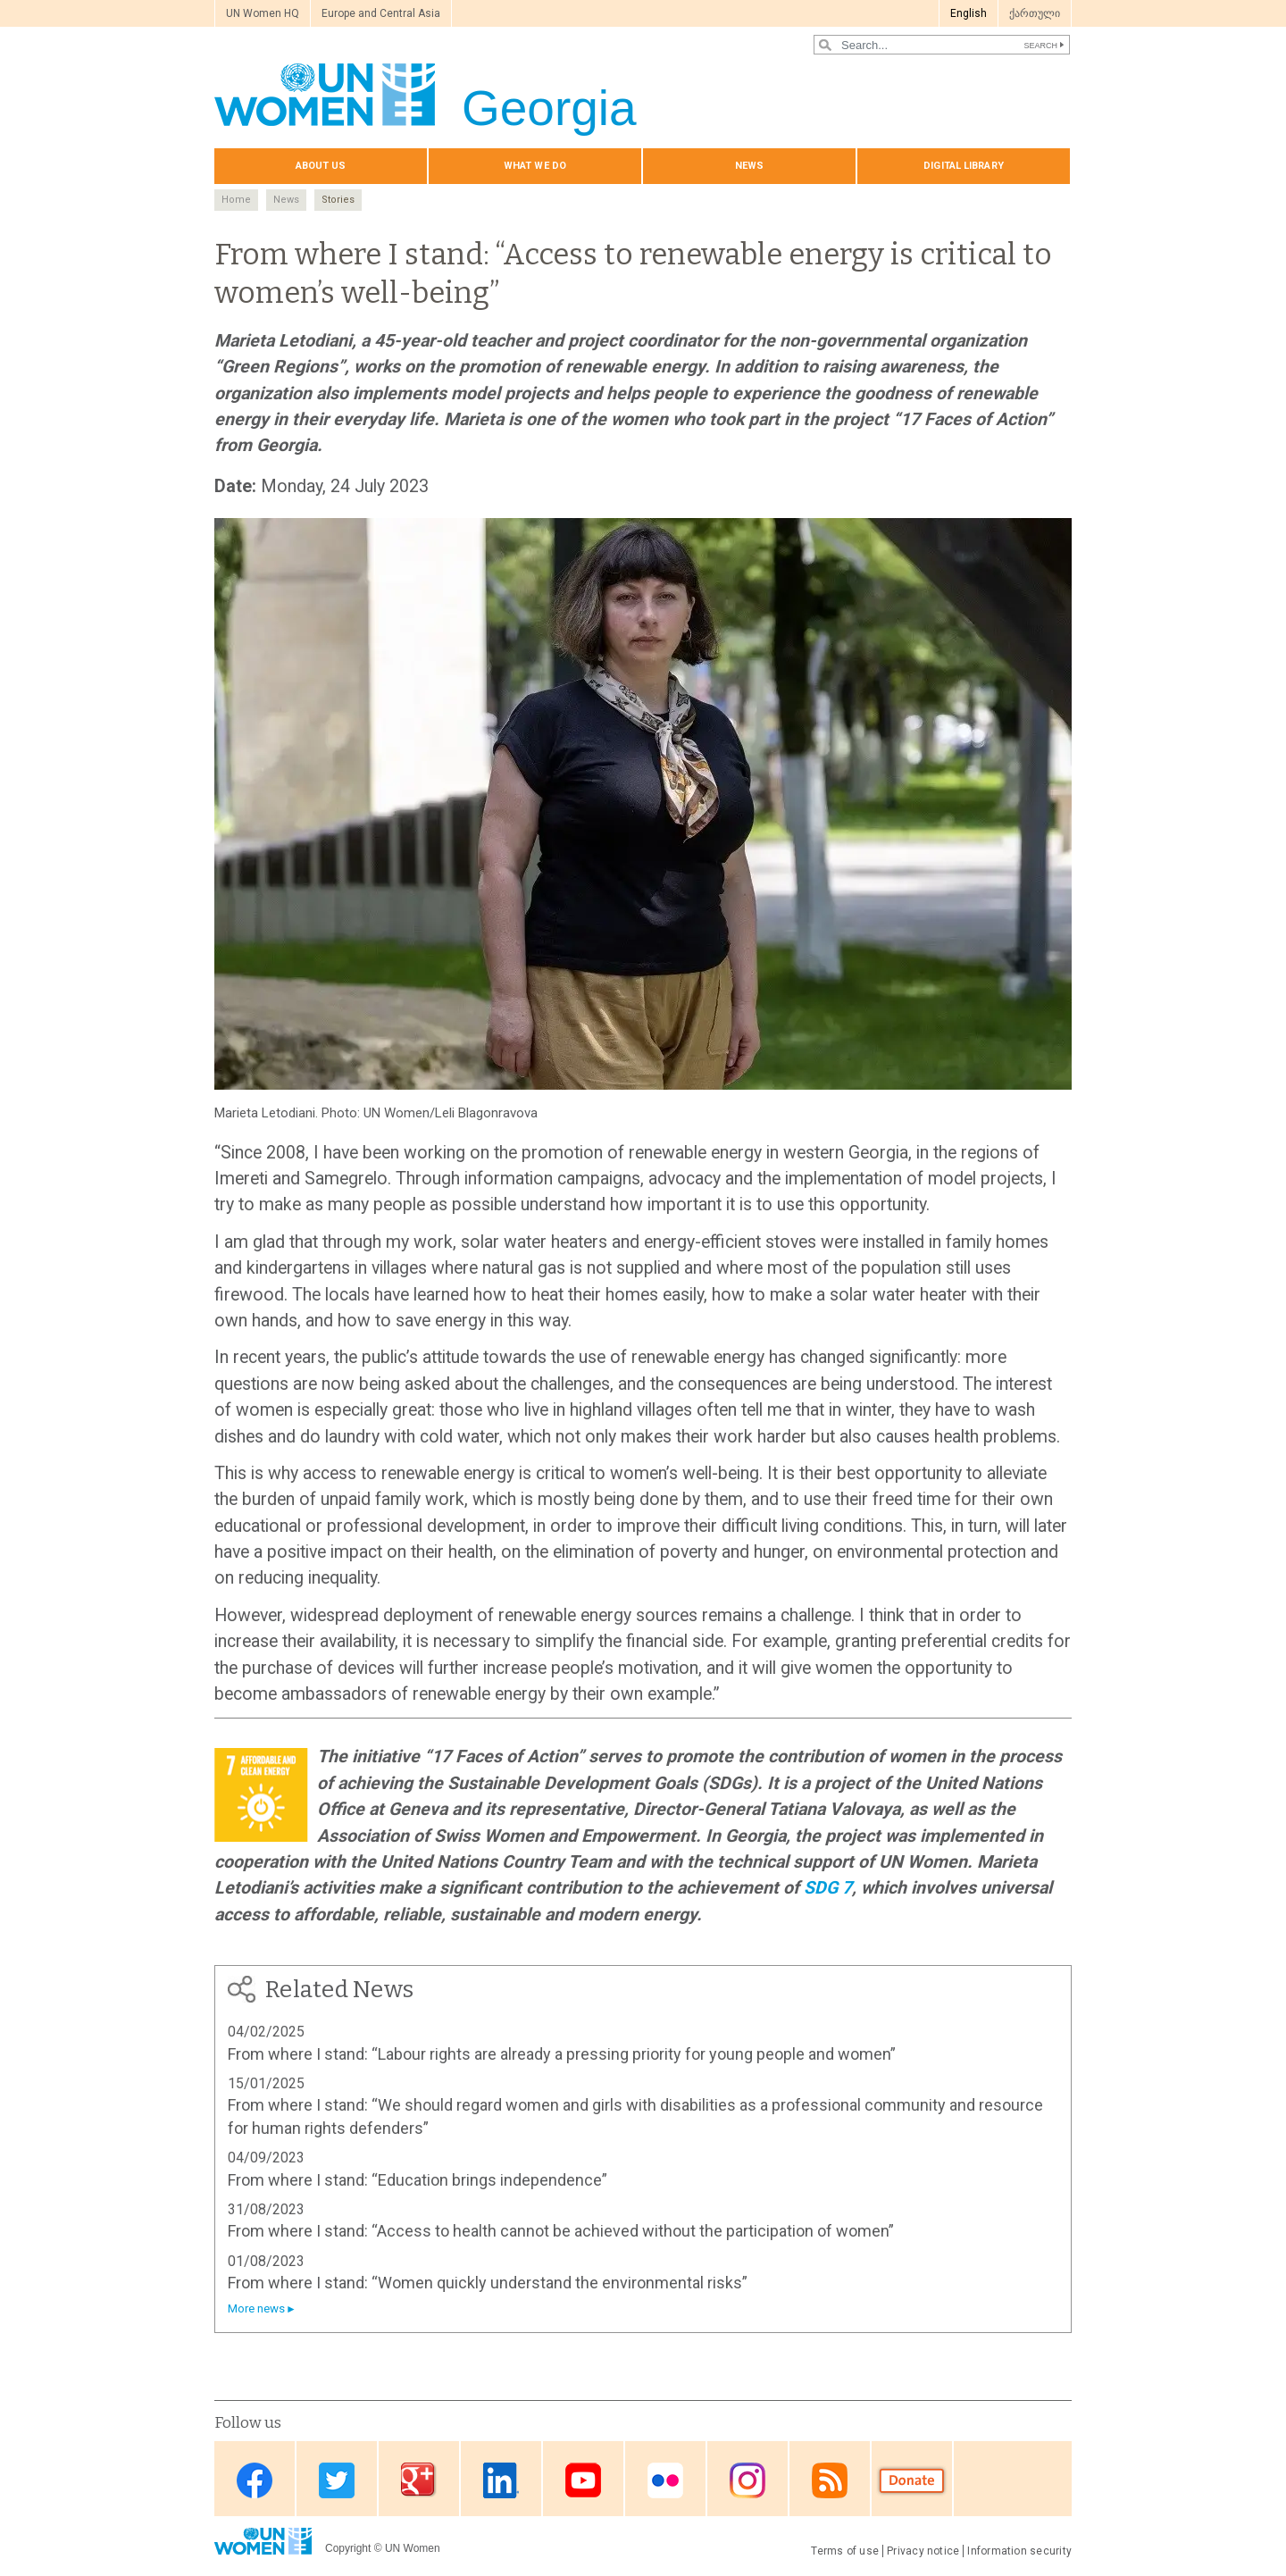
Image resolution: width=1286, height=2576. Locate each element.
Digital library (963, 165)
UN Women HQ (262, 13)
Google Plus (419, 2480)
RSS (829, 2480)
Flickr (665, 2480)
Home (236, 199)
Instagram (747, 2480)
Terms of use (845, 2551)
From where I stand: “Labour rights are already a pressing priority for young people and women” (562, 2054)
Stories (338, 199)
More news (256, 2308)
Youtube (583, 2480)
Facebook (254, 2480)
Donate (912, 2480)
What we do (535, 165)
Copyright (348, 2548)
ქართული (1034, 13)
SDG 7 (828, 1888)
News (749, 165)
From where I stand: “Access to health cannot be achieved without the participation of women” (561, 2230)
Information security (1019, 2551)
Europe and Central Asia (381, 13)
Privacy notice (923, 2551)
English (968, 13)
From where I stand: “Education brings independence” (417, 2179)
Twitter (336, 2480)
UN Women (412, 2548)
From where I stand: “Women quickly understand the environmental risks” (487, 2282)
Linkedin (501, 2480)
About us (321, 165)
